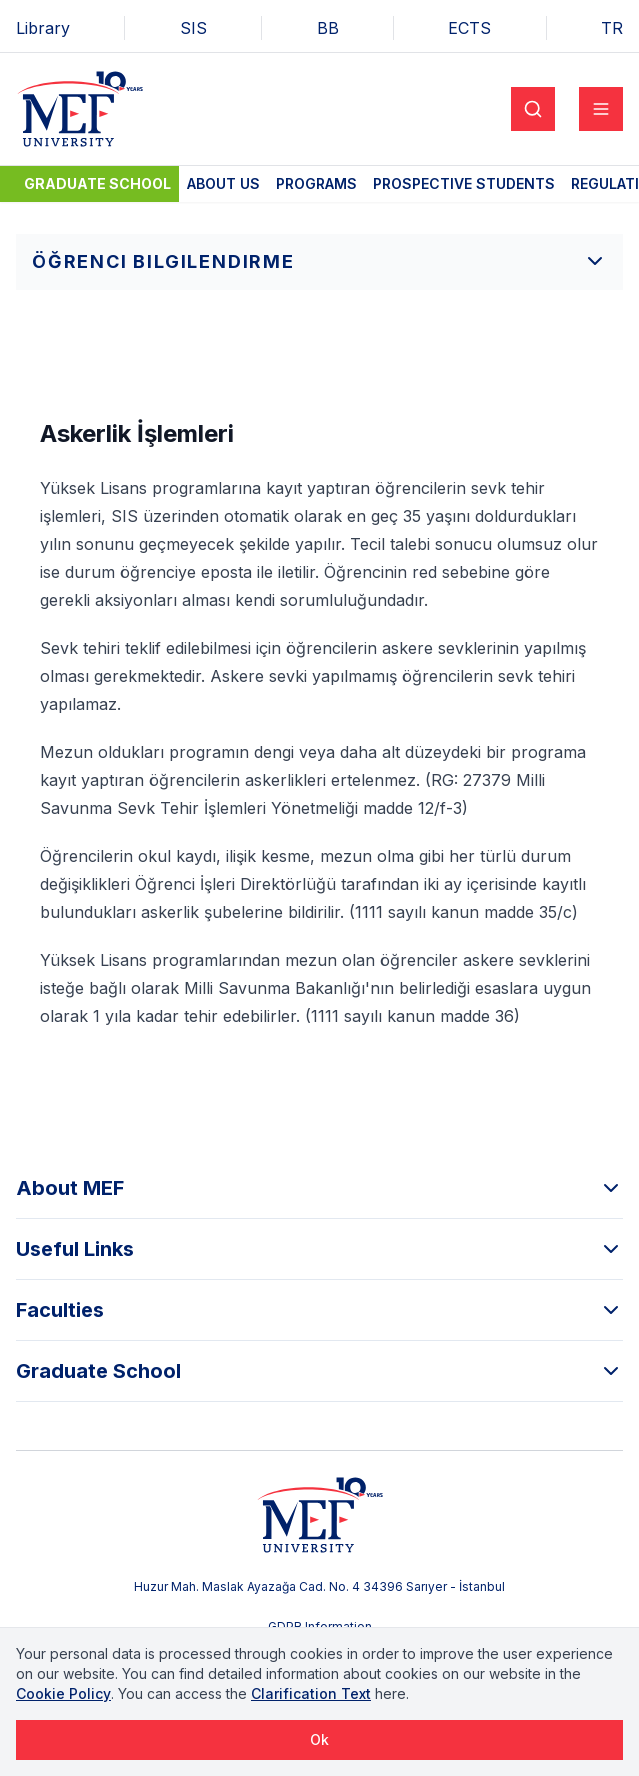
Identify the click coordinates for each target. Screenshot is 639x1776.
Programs (316, 183)
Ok (319, 1739)
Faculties (319, 1310)
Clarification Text (311, 1693)
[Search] (533, 109)
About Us (223, 183)
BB (328, 28)
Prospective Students (464, 183)
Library (43, 28)
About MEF (319, 1188)
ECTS (469, 28)
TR (612, 28)
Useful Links (319, 1249)
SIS (193, 28)
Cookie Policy (63, 1693)
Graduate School (97, 183)
